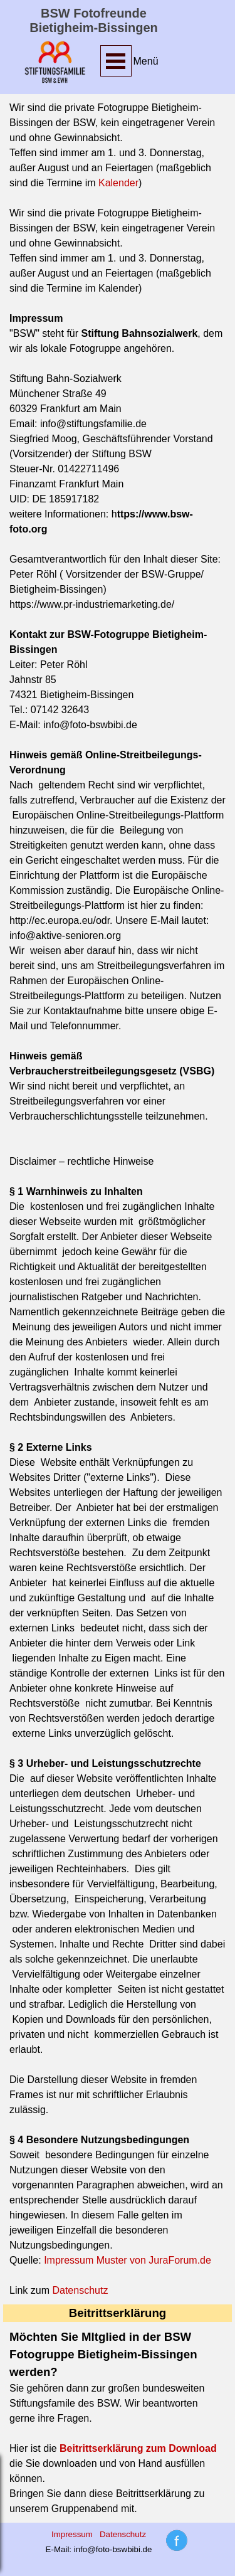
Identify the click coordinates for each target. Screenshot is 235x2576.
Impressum (72, 2534)
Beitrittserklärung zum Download (138, 2448)
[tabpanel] (149, 61)
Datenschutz (80, 2290)
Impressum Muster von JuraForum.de (127, 2260)
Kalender (118, 183)
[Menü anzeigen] (116, 61)
